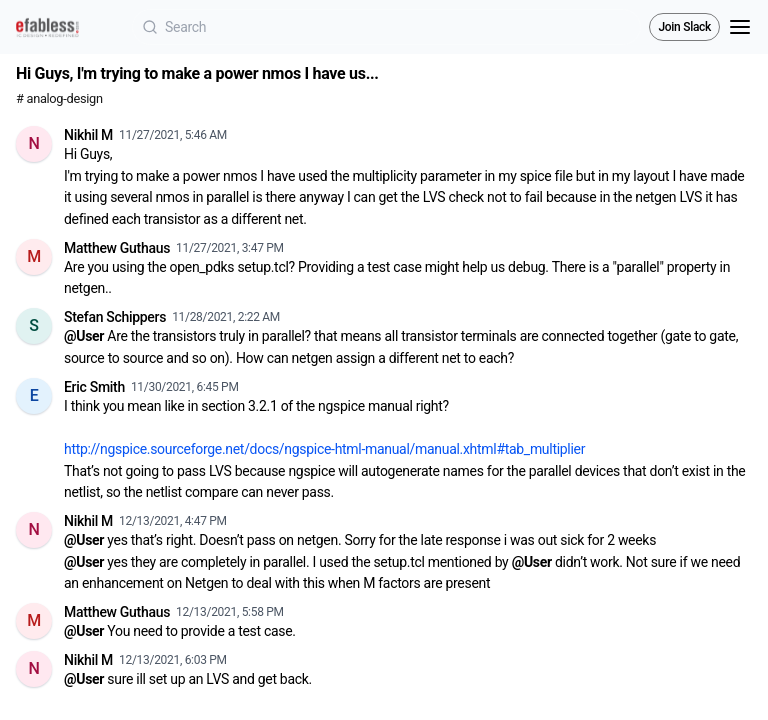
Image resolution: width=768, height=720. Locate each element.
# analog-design (59, 98)
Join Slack (684, 27)
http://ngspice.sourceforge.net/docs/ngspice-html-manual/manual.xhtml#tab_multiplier (324, 449)
